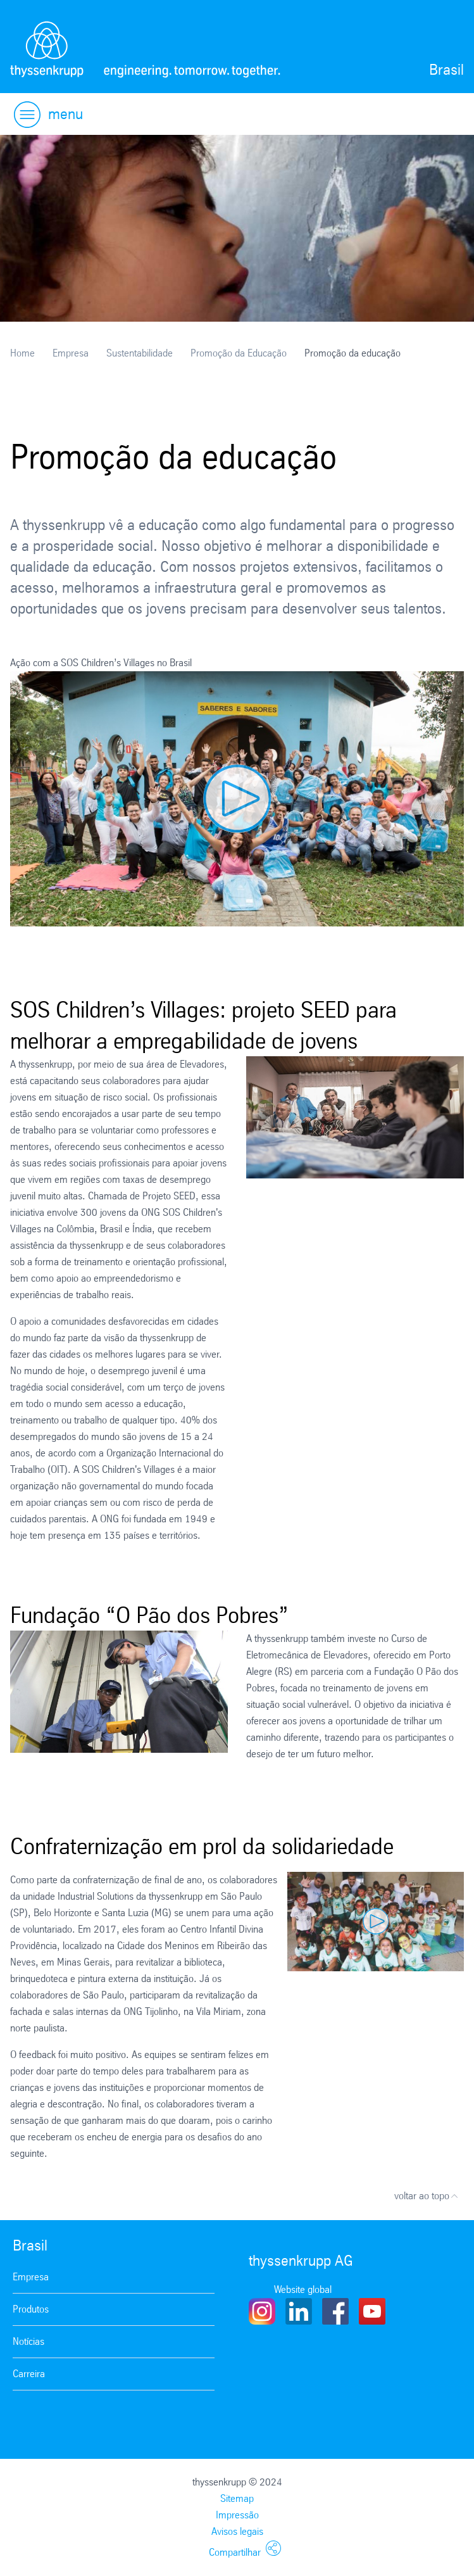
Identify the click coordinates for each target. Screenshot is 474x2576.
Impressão (237, 2515)
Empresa (71, 353)
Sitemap (237, 2498)
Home (22, 353)
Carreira (29, 2374)
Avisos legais (237, 2531)
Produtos (31, 2309)
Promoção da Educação (238, 353)
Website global (303, 2289)
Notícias (28, 2341)
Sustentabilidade (139, 353)
